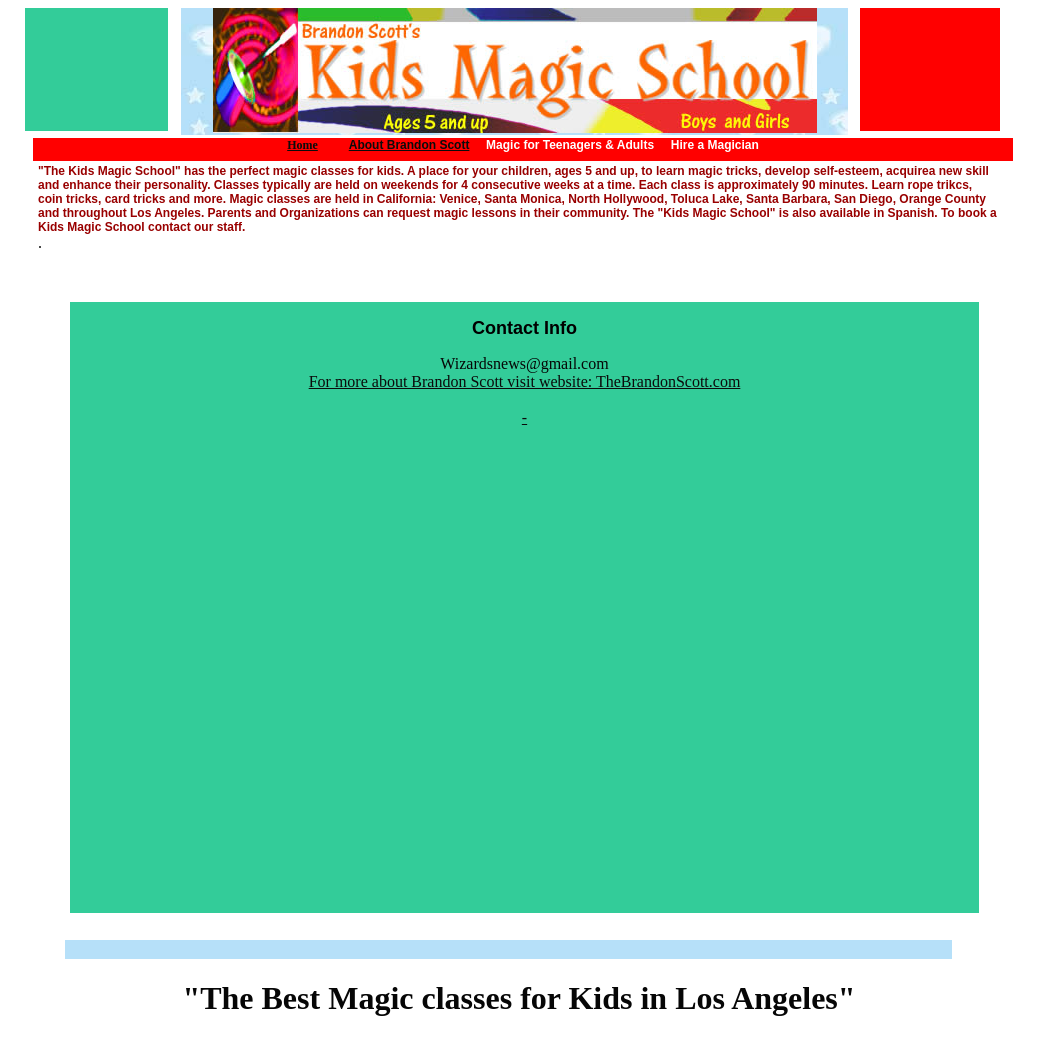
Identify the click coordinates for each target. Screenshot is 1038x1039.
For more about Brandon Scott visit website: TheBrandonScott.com (525, 381)
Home (302, 145)
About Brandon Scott (409, 145)
